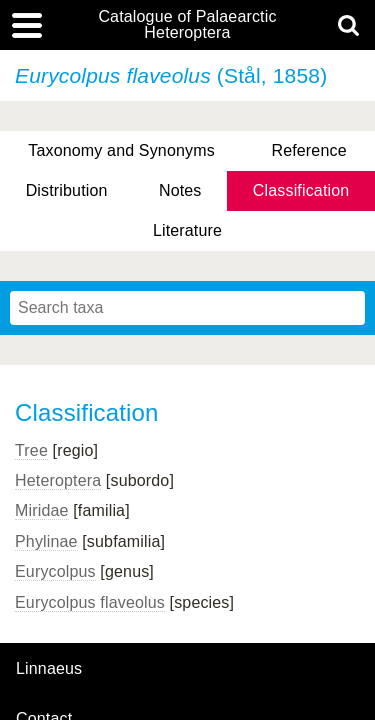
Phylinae (46, 541)
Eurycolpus (55, 571)
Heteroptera (58, 480)
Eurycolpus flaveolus (90, 602)
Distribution (67, 190)
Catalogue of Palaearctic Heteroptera (187, 25)
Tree (31, 450)
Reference (308, 150)
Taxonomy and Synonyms (121, 150)
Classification (301, 190)
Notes (180, 190)
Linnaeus (49, 669)
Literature (187, 230)
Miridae (42, 510)
